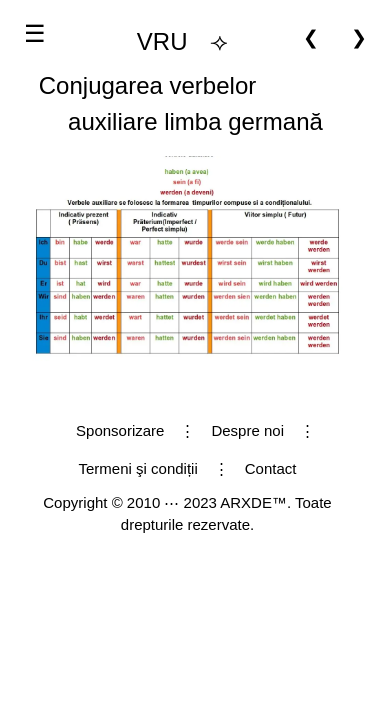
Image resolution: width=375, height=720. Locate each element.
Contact (271, 468)
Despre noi (247, 430)
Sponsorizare (120, 430)
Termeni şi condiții (138, 468)
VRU (162, 41)
